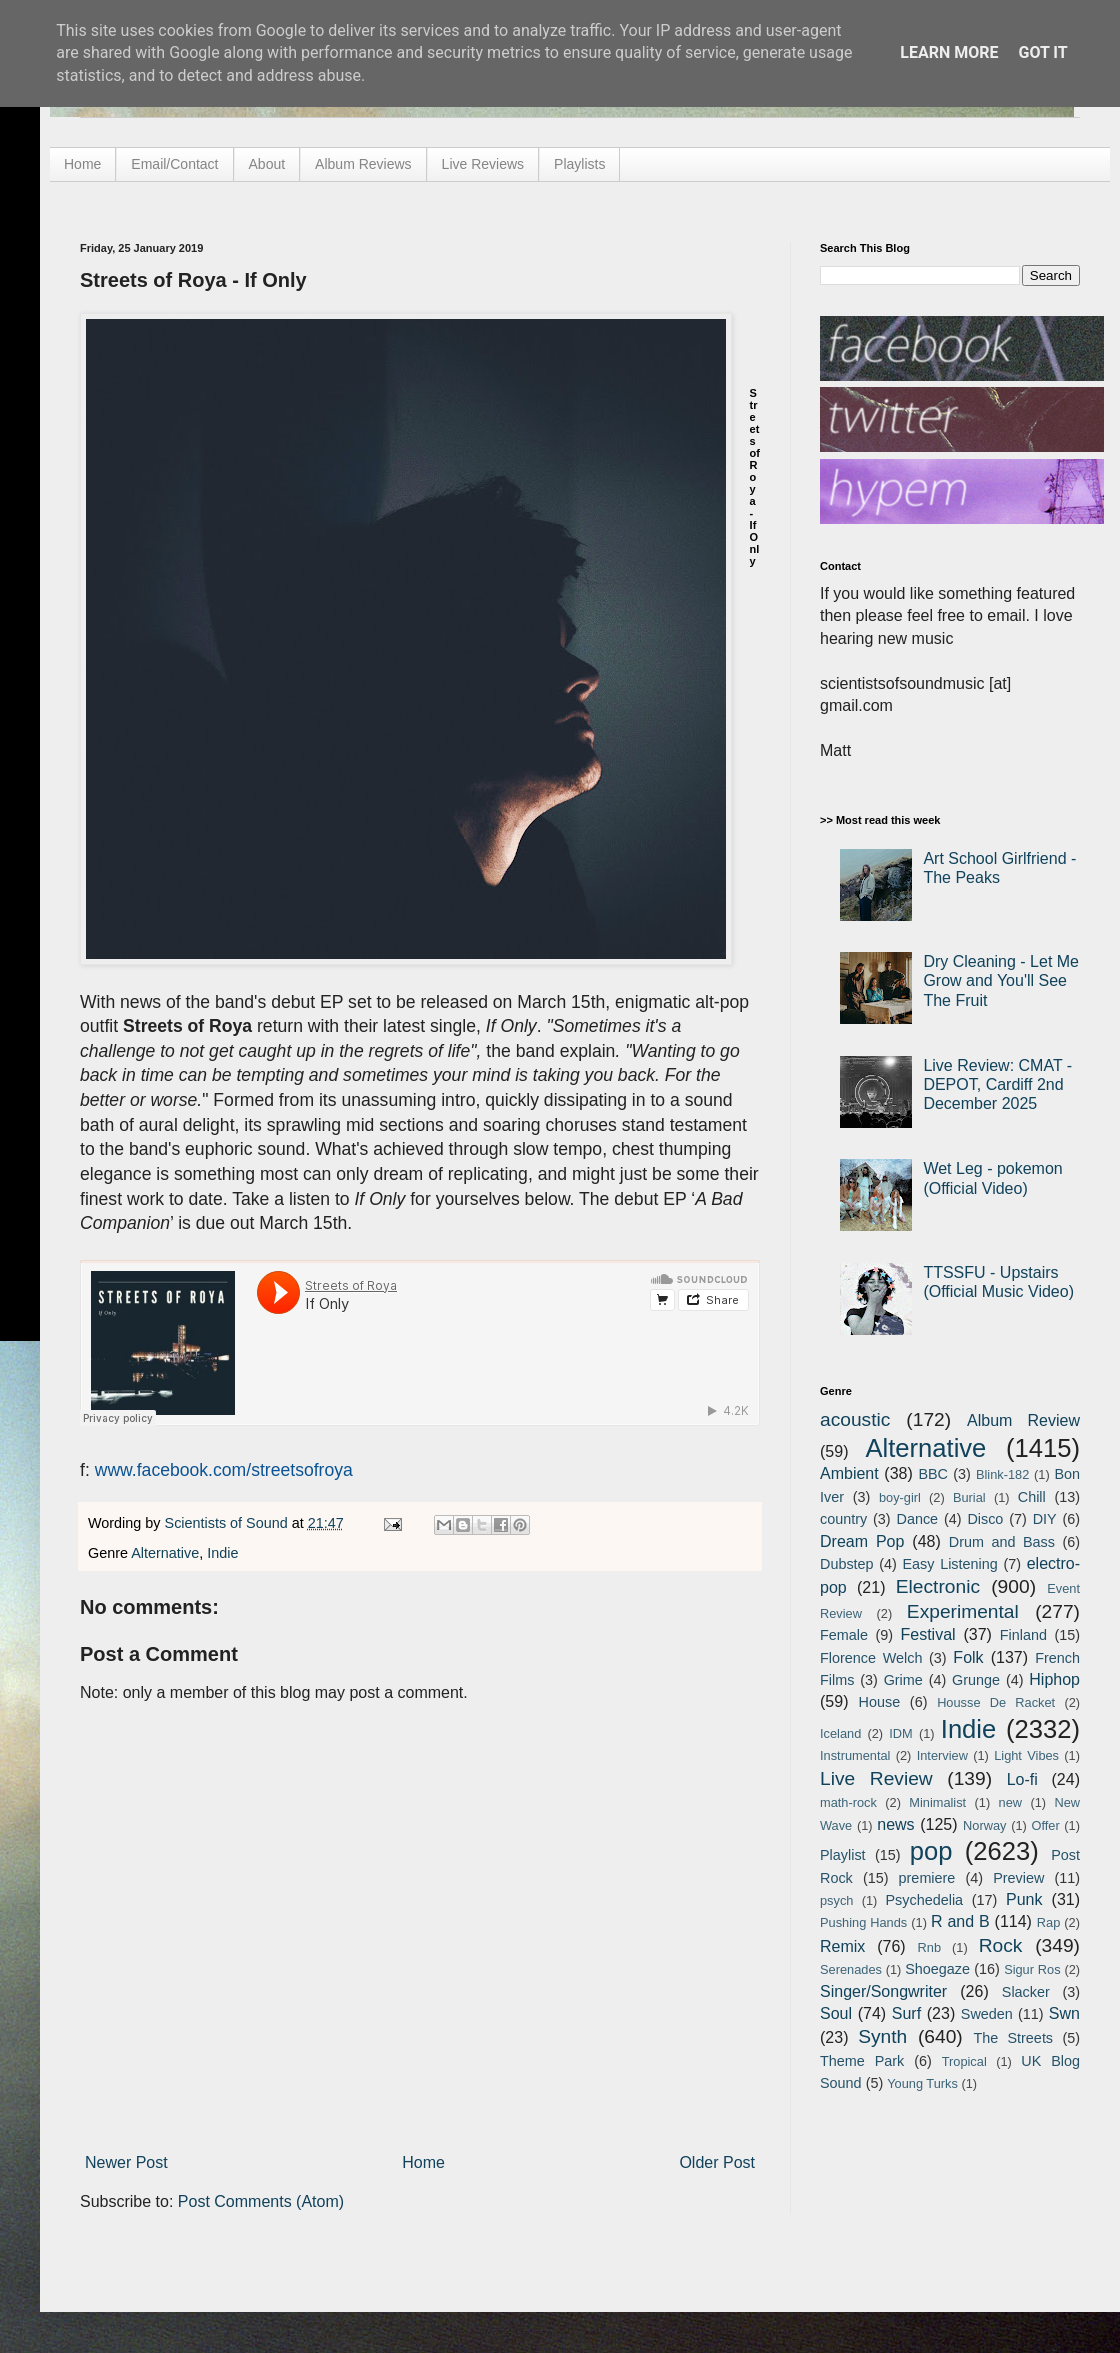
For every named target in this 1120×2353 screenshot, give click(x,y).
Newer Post (126, 2162)
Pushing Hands (863, 1922)
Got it (1042, 52)
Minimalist (937, 1802)
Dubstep (847, 1564)
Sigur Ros (1032, 1969)
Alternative (165, 1553)
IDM (900, 1733)
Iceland (840, 1733)
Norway (984, 1825)
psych (836, 1900)
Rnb (929, 1947)
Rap (1048, 1922)
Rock (1001, 1945)
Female (844, 1635)
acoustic (855, 1419)
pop (931, 1851)
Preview (1018, 1878)
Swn (1064, 2013)
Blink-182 (1002, 1474)
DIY (1045, 1519)
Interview (942, 1755)
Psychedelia (924, 1900)
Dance (917, 1519)
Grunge (976, 1680)
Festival (927, 1634)
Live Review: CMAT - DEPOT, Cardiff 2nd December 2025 (997, 1084)
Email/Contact (174, 164)
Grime (903, 1680)
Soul (836, 2013)
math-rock (848, 1802)
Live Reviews (483, 164)
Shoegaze (937, 1969)
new (1010, 1802)
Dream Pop (862, 1541)
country (843, 1519)
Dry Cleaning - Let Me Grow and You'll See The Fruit (1001, 980)
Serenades (851, 1969)
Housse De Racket (996, 1702)
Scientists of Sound (228, 1523)
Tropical (964, 2061)
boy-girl (900, 1497)
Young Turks (922, 2083)
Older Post (717, 2162)
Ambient (849, 1473)
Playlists (579, 164)
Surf (906, 2013)
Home (82, 164)
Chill (1032, 1497)
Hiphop (1054, 1679)
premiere (927, 1878)
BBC (933, 1474)
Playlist (843, 1855)
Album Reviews (363, 164)
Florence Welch (871, 1658)
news (895, 1824)
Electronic (938, 1586)
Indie (222, 1553)
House (880, 1702)
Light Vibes (1026, 1755)
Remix (842, 1946)
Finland (1023, 1635)
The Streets (1013, 2038)
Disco (985, 1519)
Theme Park (862, 2061)
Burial (969, 1497)
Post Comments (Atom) (261, 2201)
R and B (960, 1921)
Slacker (1026, 1992)
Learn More (949, 52)
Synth (882, 2036)
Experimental (963, 1611)
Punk (1024, 1899)
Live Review (876, 1778)
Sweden (987, 2014)
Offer (1045, 1825)
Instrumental (855, 1755)
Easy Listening (950, 1564)
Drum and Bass (1002, 1542)
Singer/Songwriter (883, 1991)
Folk (968, 1657)
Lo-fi (1022, 1779)
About (267, 164)
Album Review (1023, 1420)
